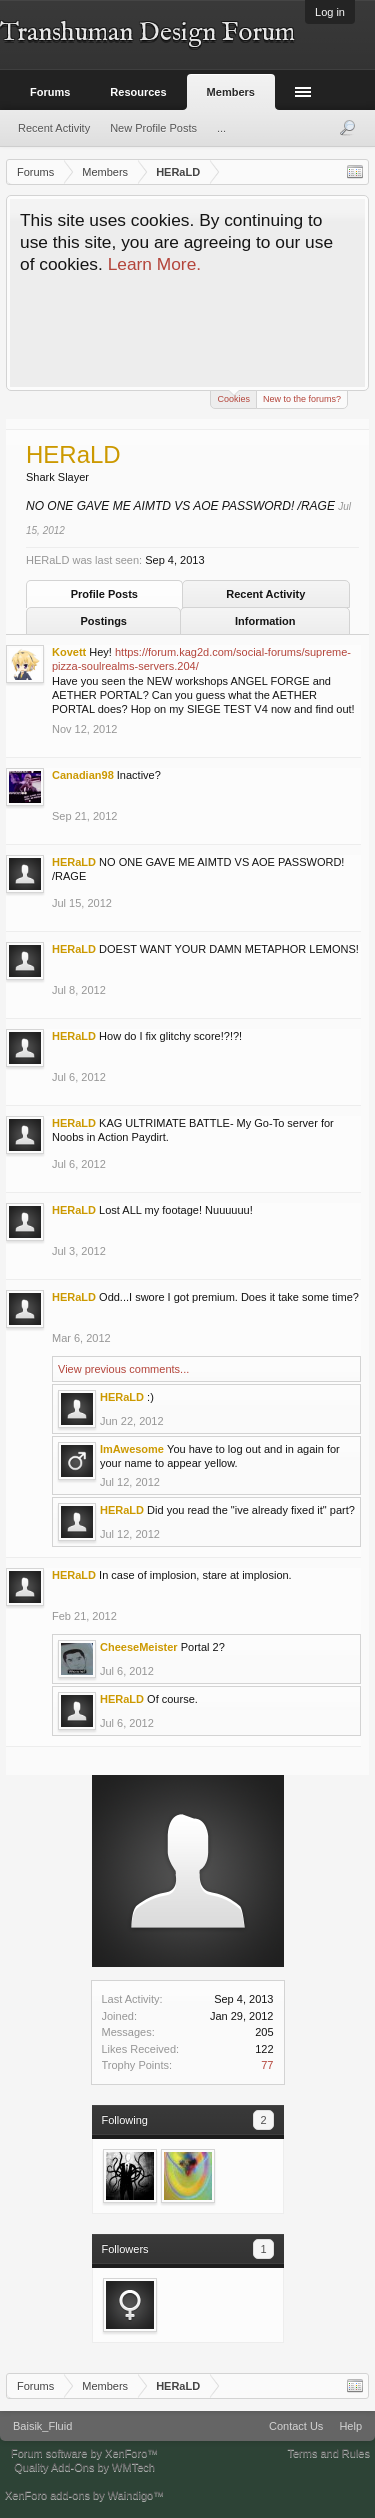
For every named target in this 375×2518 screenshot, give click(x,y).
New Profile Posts (153, 128)
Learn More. (154, 264)
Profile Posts (104, 594)
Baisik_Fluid (42, 2426)
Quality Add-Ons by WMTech (84, 2467)
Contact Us (296, 2426)
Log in (330, 12)
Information (265, 621)
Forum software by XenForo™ (84, 2453)
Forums (50, 92)
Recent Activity (265, 594)
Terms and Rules (328, 2453)
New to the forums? (302, 399)
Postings (104, 621)
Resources (138, 92)
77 (267, 2065)
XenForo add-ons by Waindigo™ (84, 2495)
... (221, 128)
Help (350, 2426)
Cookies (233, 397)
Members (231, 92)
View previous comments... (123, 1369)
